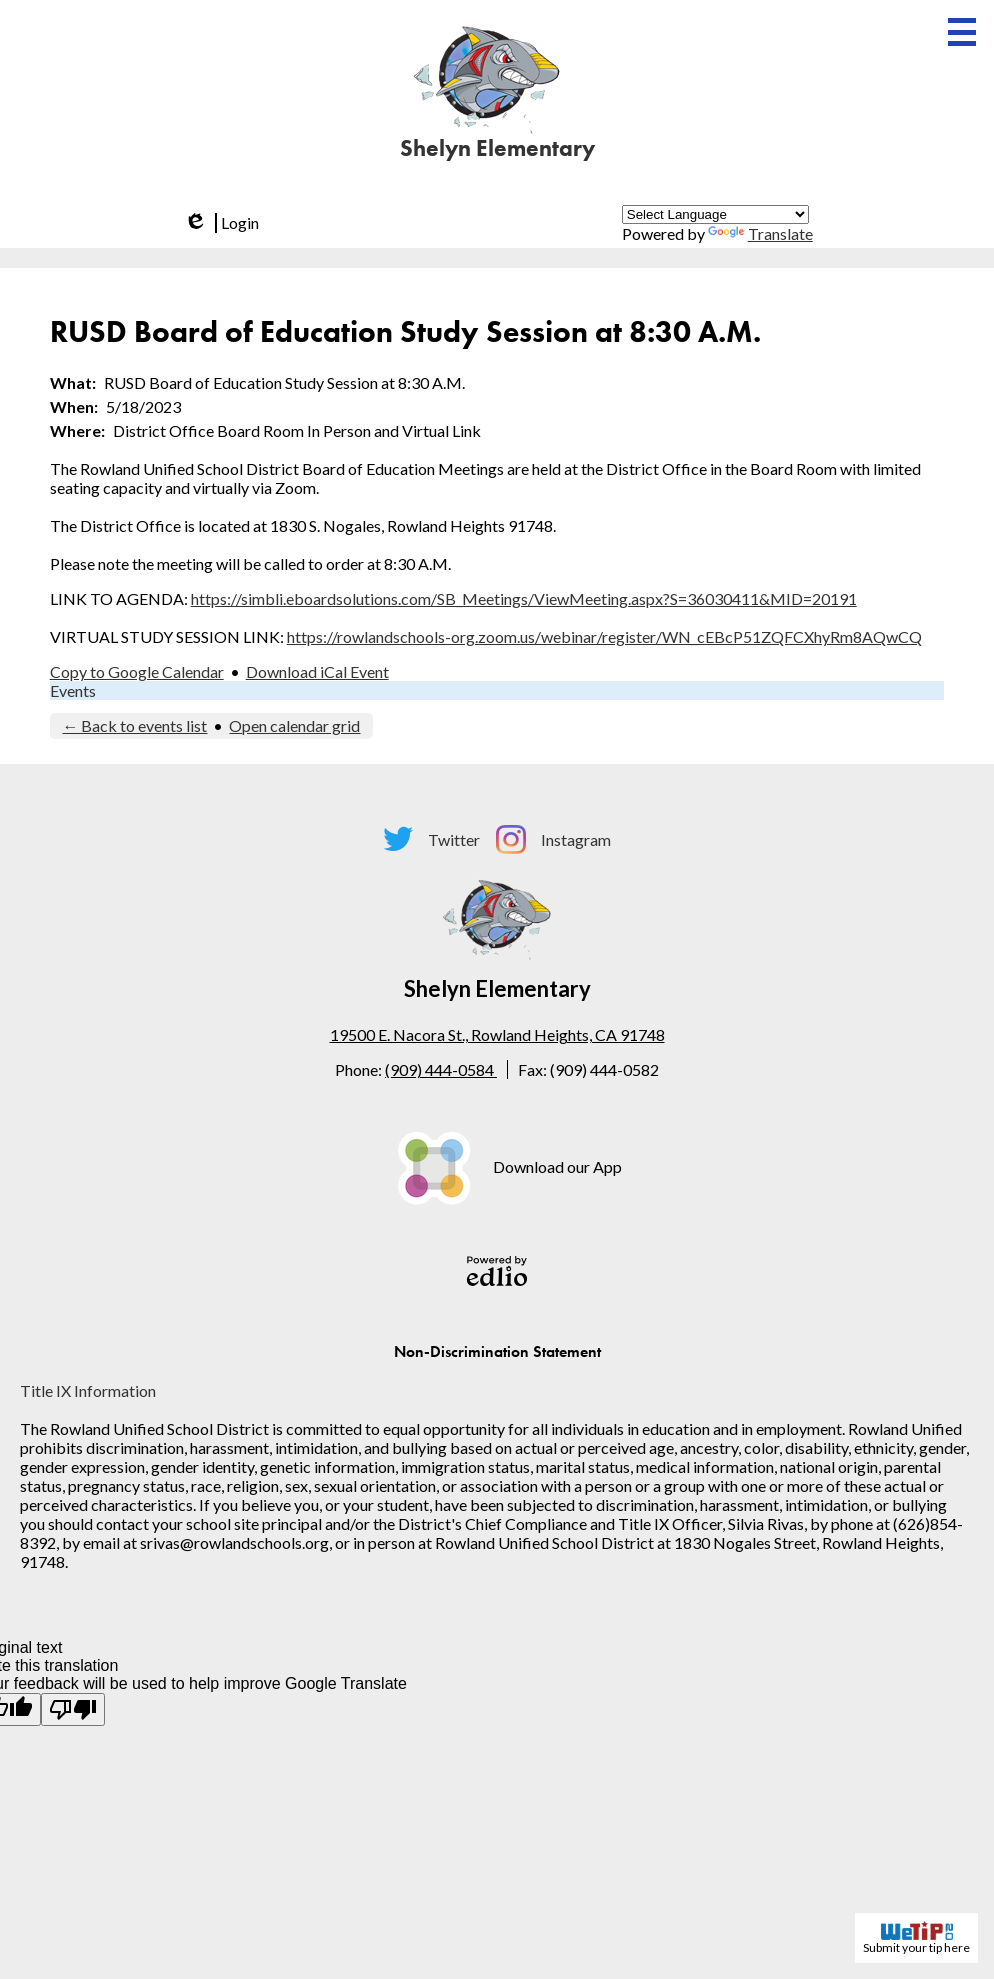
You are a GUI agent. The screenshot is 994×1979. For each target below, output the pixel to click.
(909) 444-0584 (441, 1069)
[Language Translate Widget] (715, 214)
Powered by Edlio (497, 1271)
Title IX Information (88, 1390)
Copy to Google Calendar (137, 671)
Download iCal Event (317, 671)
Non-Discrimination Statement (497, 1351)
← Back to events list (134, 725)
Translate (760, 233)
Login (220, 223)
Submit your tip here (916, 1938)
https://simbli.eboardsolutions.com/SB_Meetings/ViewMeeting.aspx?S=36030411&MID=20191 (524, 598)
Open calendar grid (294, 725)
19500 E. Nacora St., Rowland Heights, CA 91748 (497, 1034)
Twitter (431, 839)
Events (73, 690)
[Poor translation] (73, 1709)
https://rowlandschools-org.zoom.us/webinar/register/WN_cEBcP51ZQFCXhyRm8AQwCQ (604, 636)
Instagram (553, 839)
